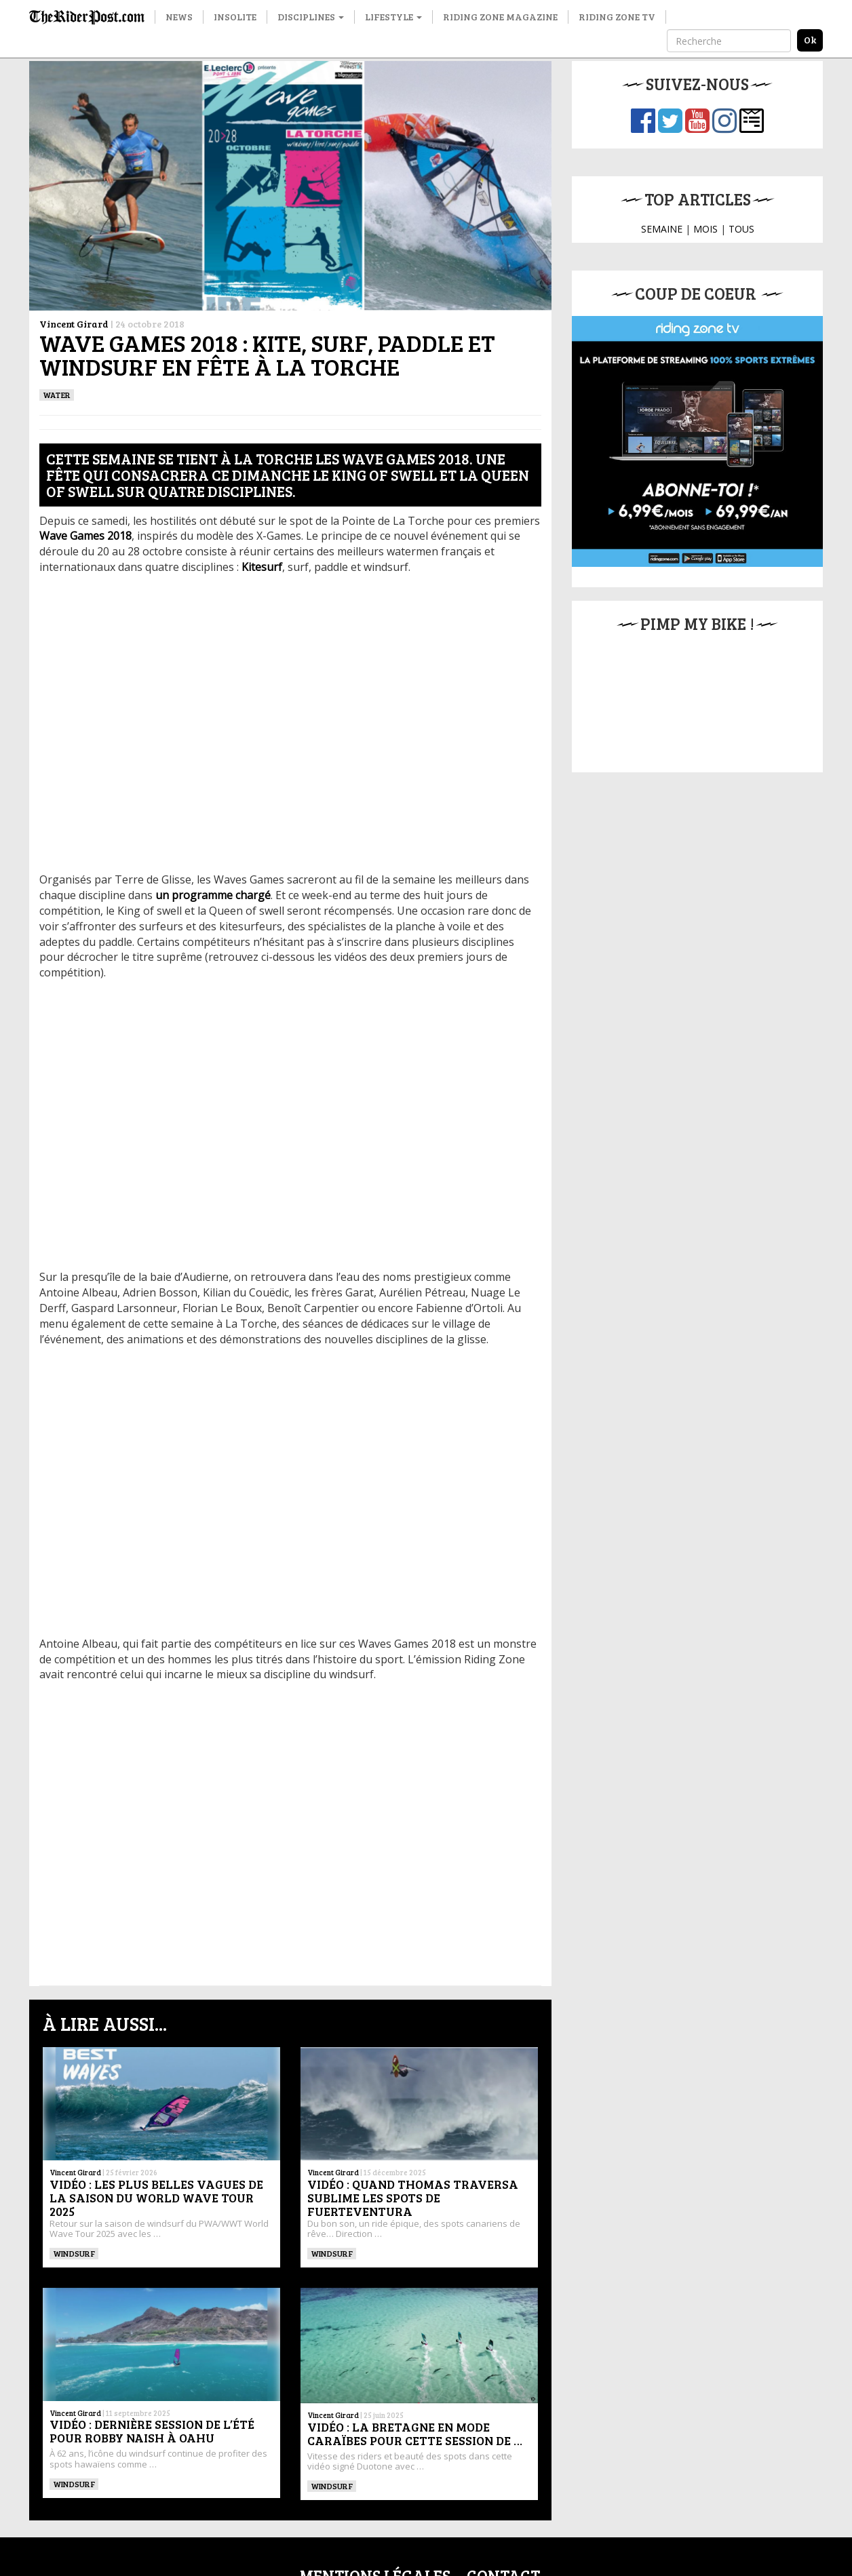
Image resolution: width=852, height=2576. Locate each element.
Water (57, 394)
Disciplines (310, 16)
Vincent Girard (74, 323)
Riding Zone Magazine (500, 16)
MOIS (705, 228)
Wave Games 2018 (85, 535)
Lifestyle (393, 16)
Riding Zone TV (617, 16)
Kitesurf (261, 566)
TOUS (741, 228)
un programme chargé (213, 895)
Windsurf (74, 2253)
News (179, 16)
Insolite (235, 16)
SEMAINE (661, 228)
